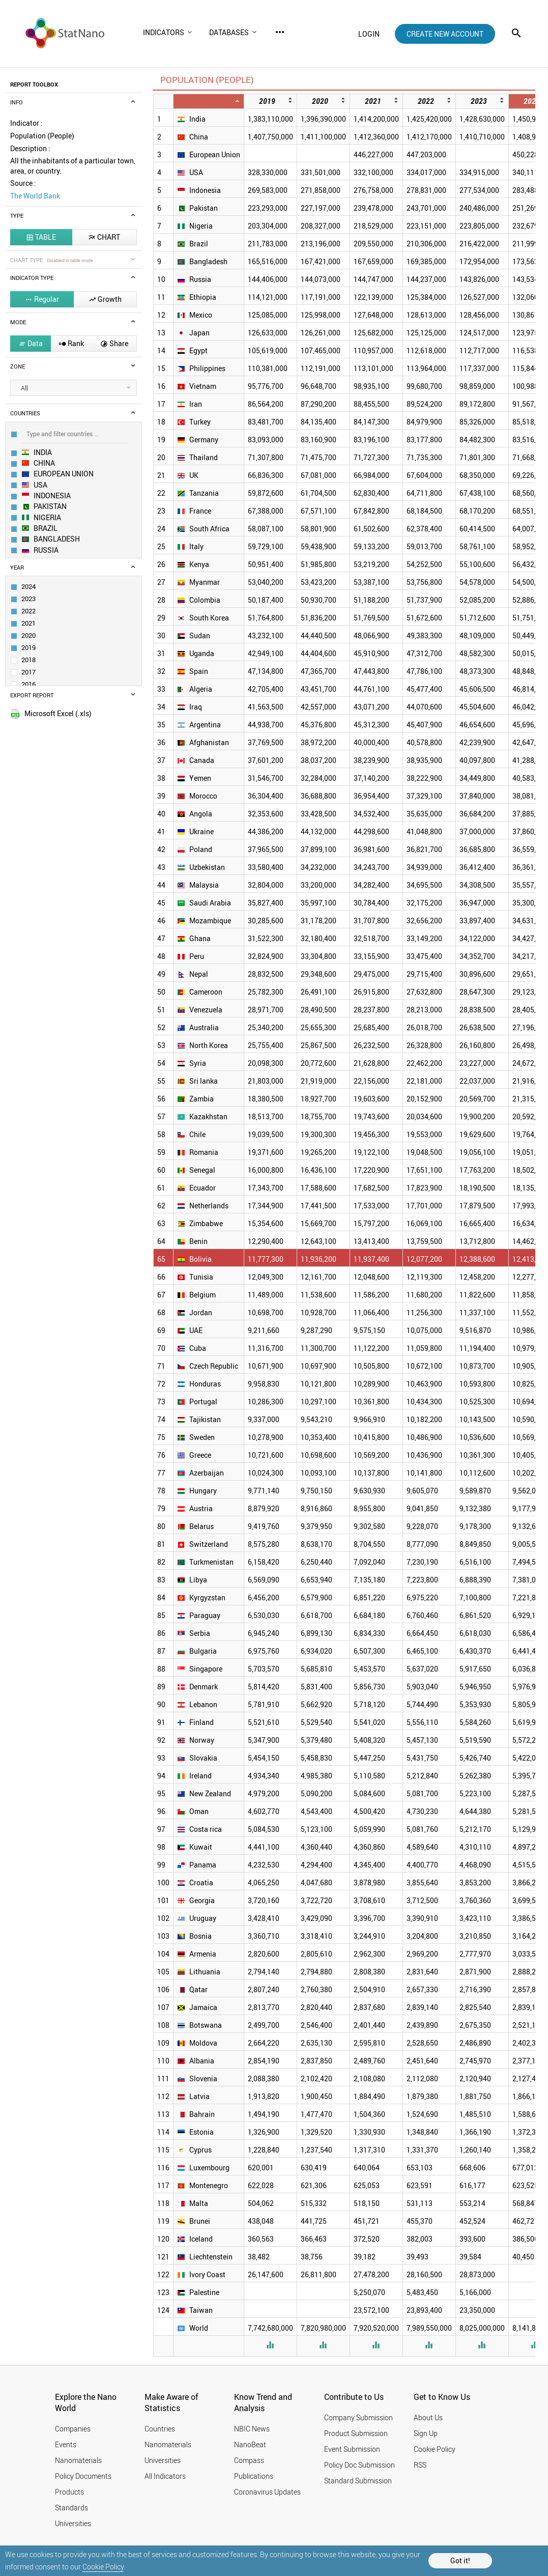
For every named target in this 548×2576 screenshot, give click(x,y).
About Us (428, 2417)
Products (69, 2492)
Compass (249, 2460)
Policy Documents (83, 2476)
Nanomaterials (78, 2460)
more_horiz (280, 32)
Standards (71, 2507)
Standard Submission (358, 2480)
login (369, 34)
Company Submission (358, 2417)
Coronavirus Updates (267, 2492)
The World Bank (35, 196)
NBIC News (252, 2428)
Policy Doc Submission (359, 2465)
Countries (160, 2428)
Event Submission (352, 2449)
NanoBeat (250, 2444)
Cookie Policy (103, 2566)
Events (65, 2444)
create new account (445, 34)
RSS (420, 2465)
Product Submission (356, 2433)
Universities (73, 2523)
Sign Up (426, 2433)
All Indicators (165, 2476)
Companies (73, 2428)
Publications (253, 2476)
